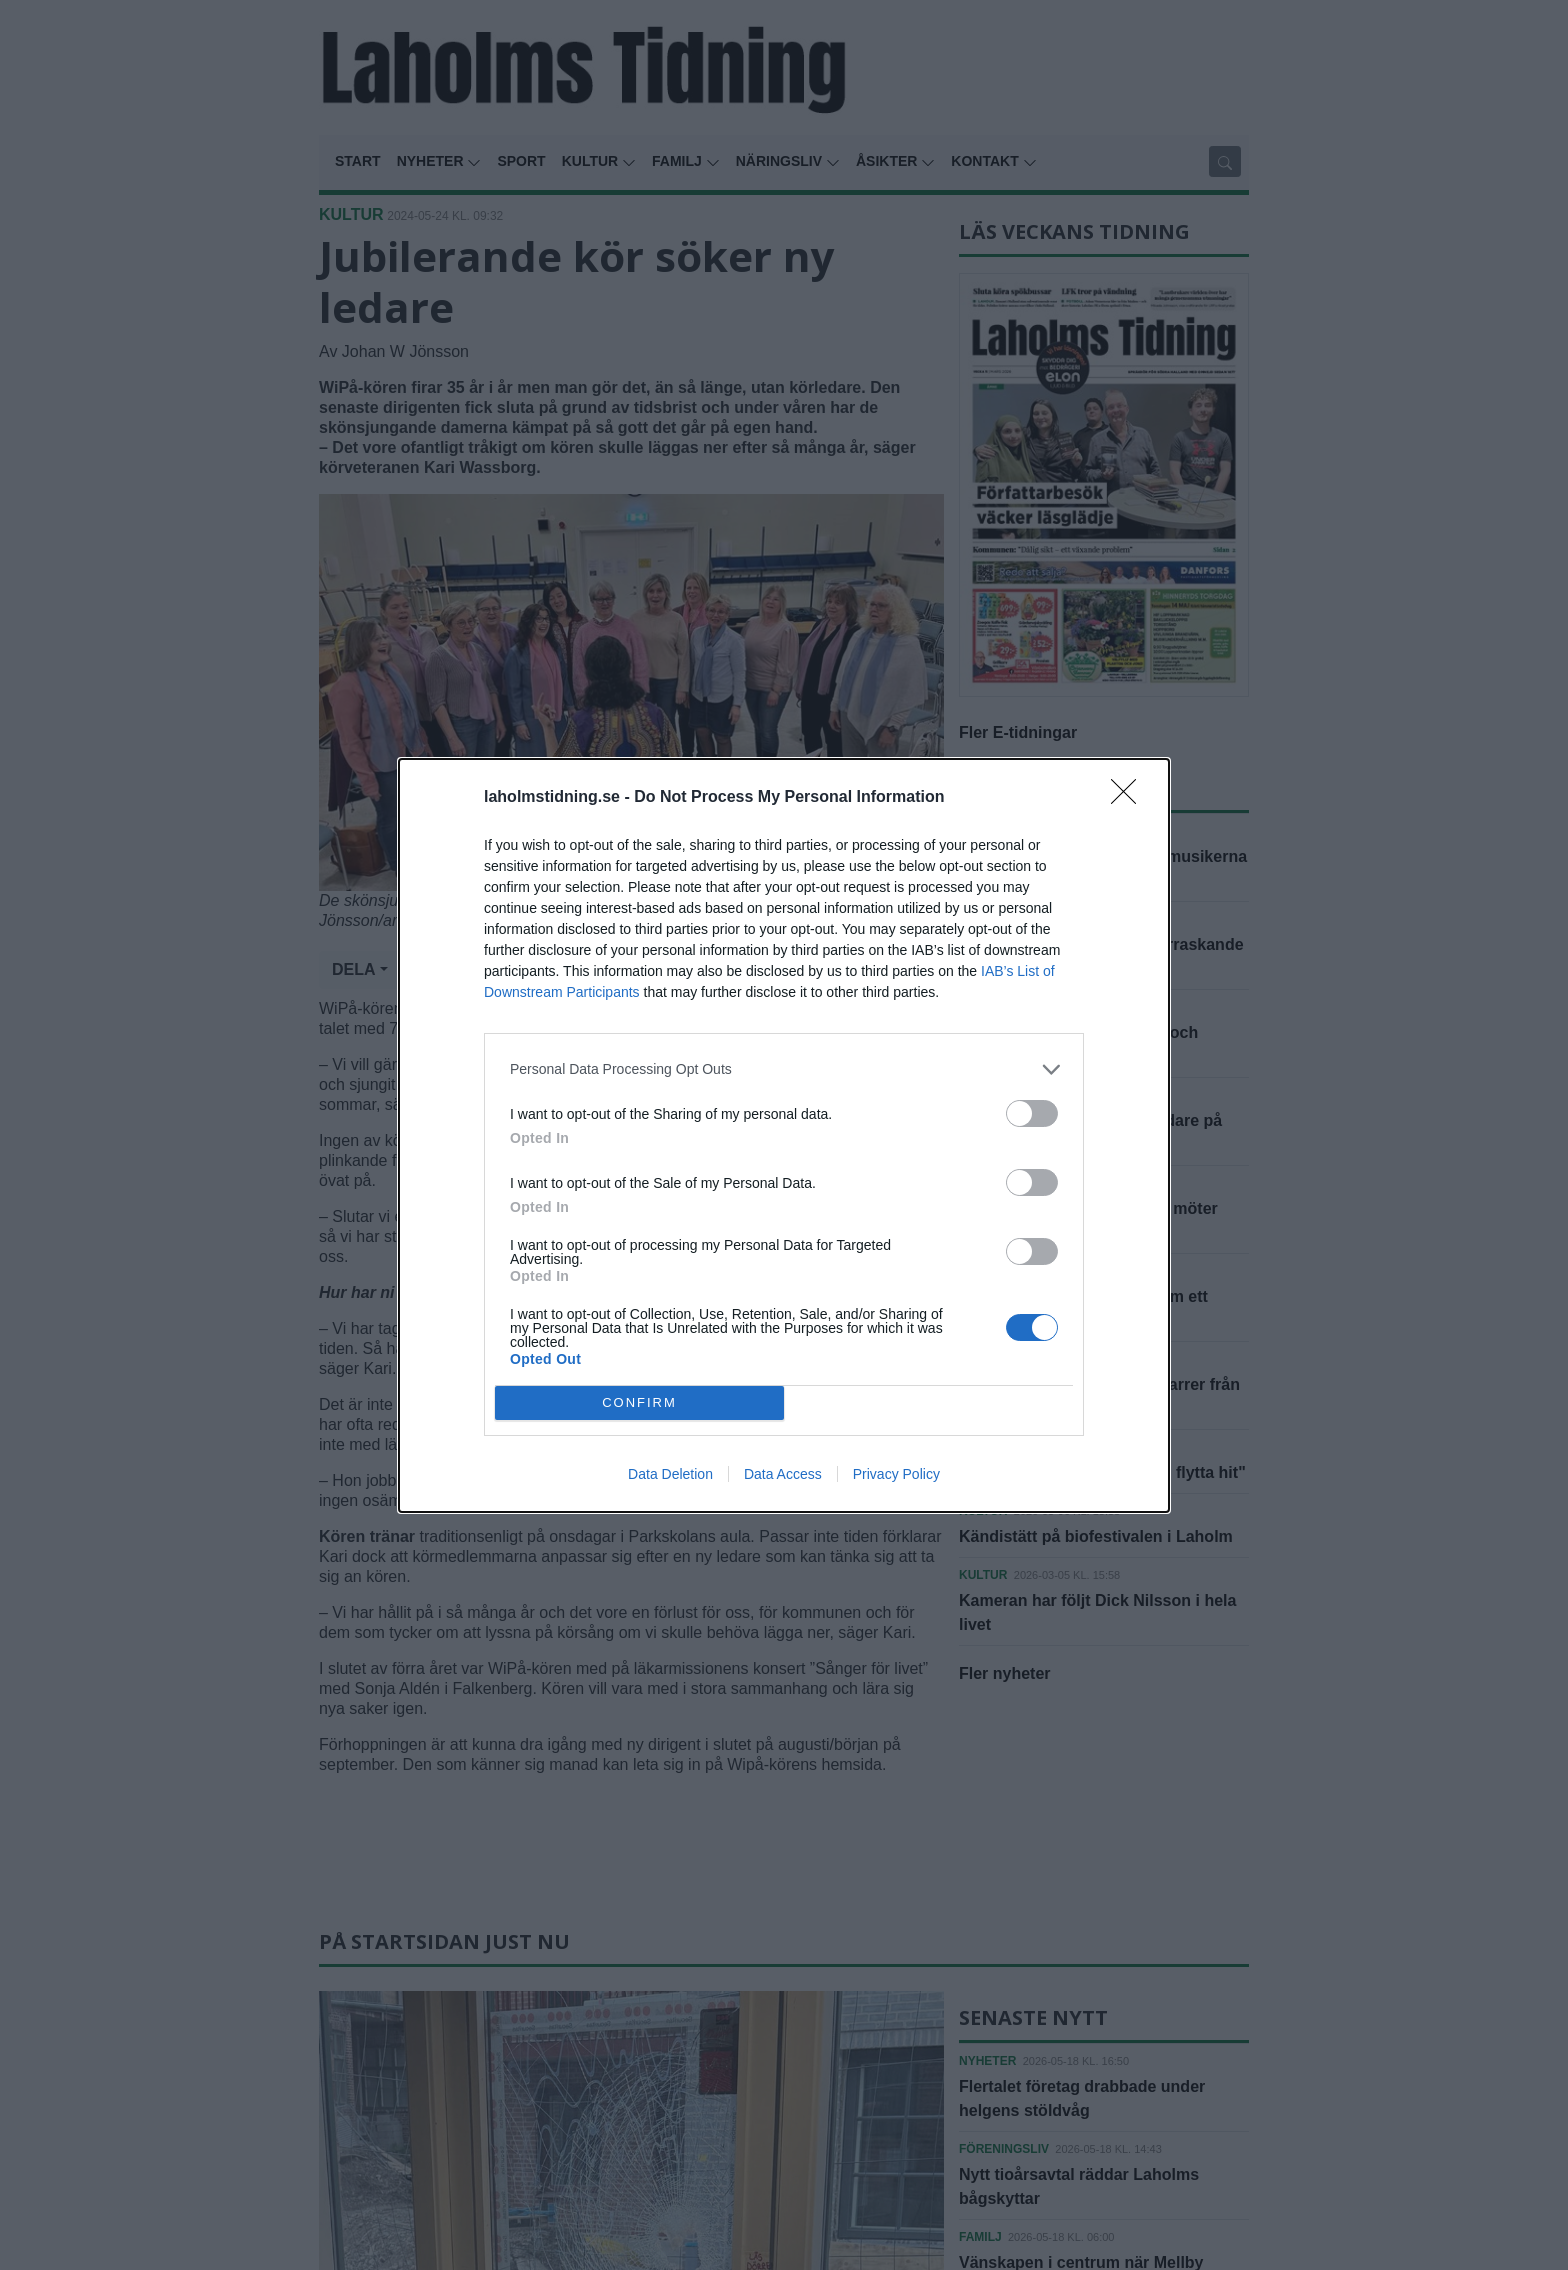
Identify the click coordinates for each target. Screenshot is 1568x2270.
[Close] (1130, 798)
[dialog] (784, 1135)
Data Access (783, 1474)
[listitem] (784, 1069)
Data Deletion (670, 1474)
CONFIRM (639, 1402)
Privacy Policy (896, 1474)
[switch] (1032, 1113)
